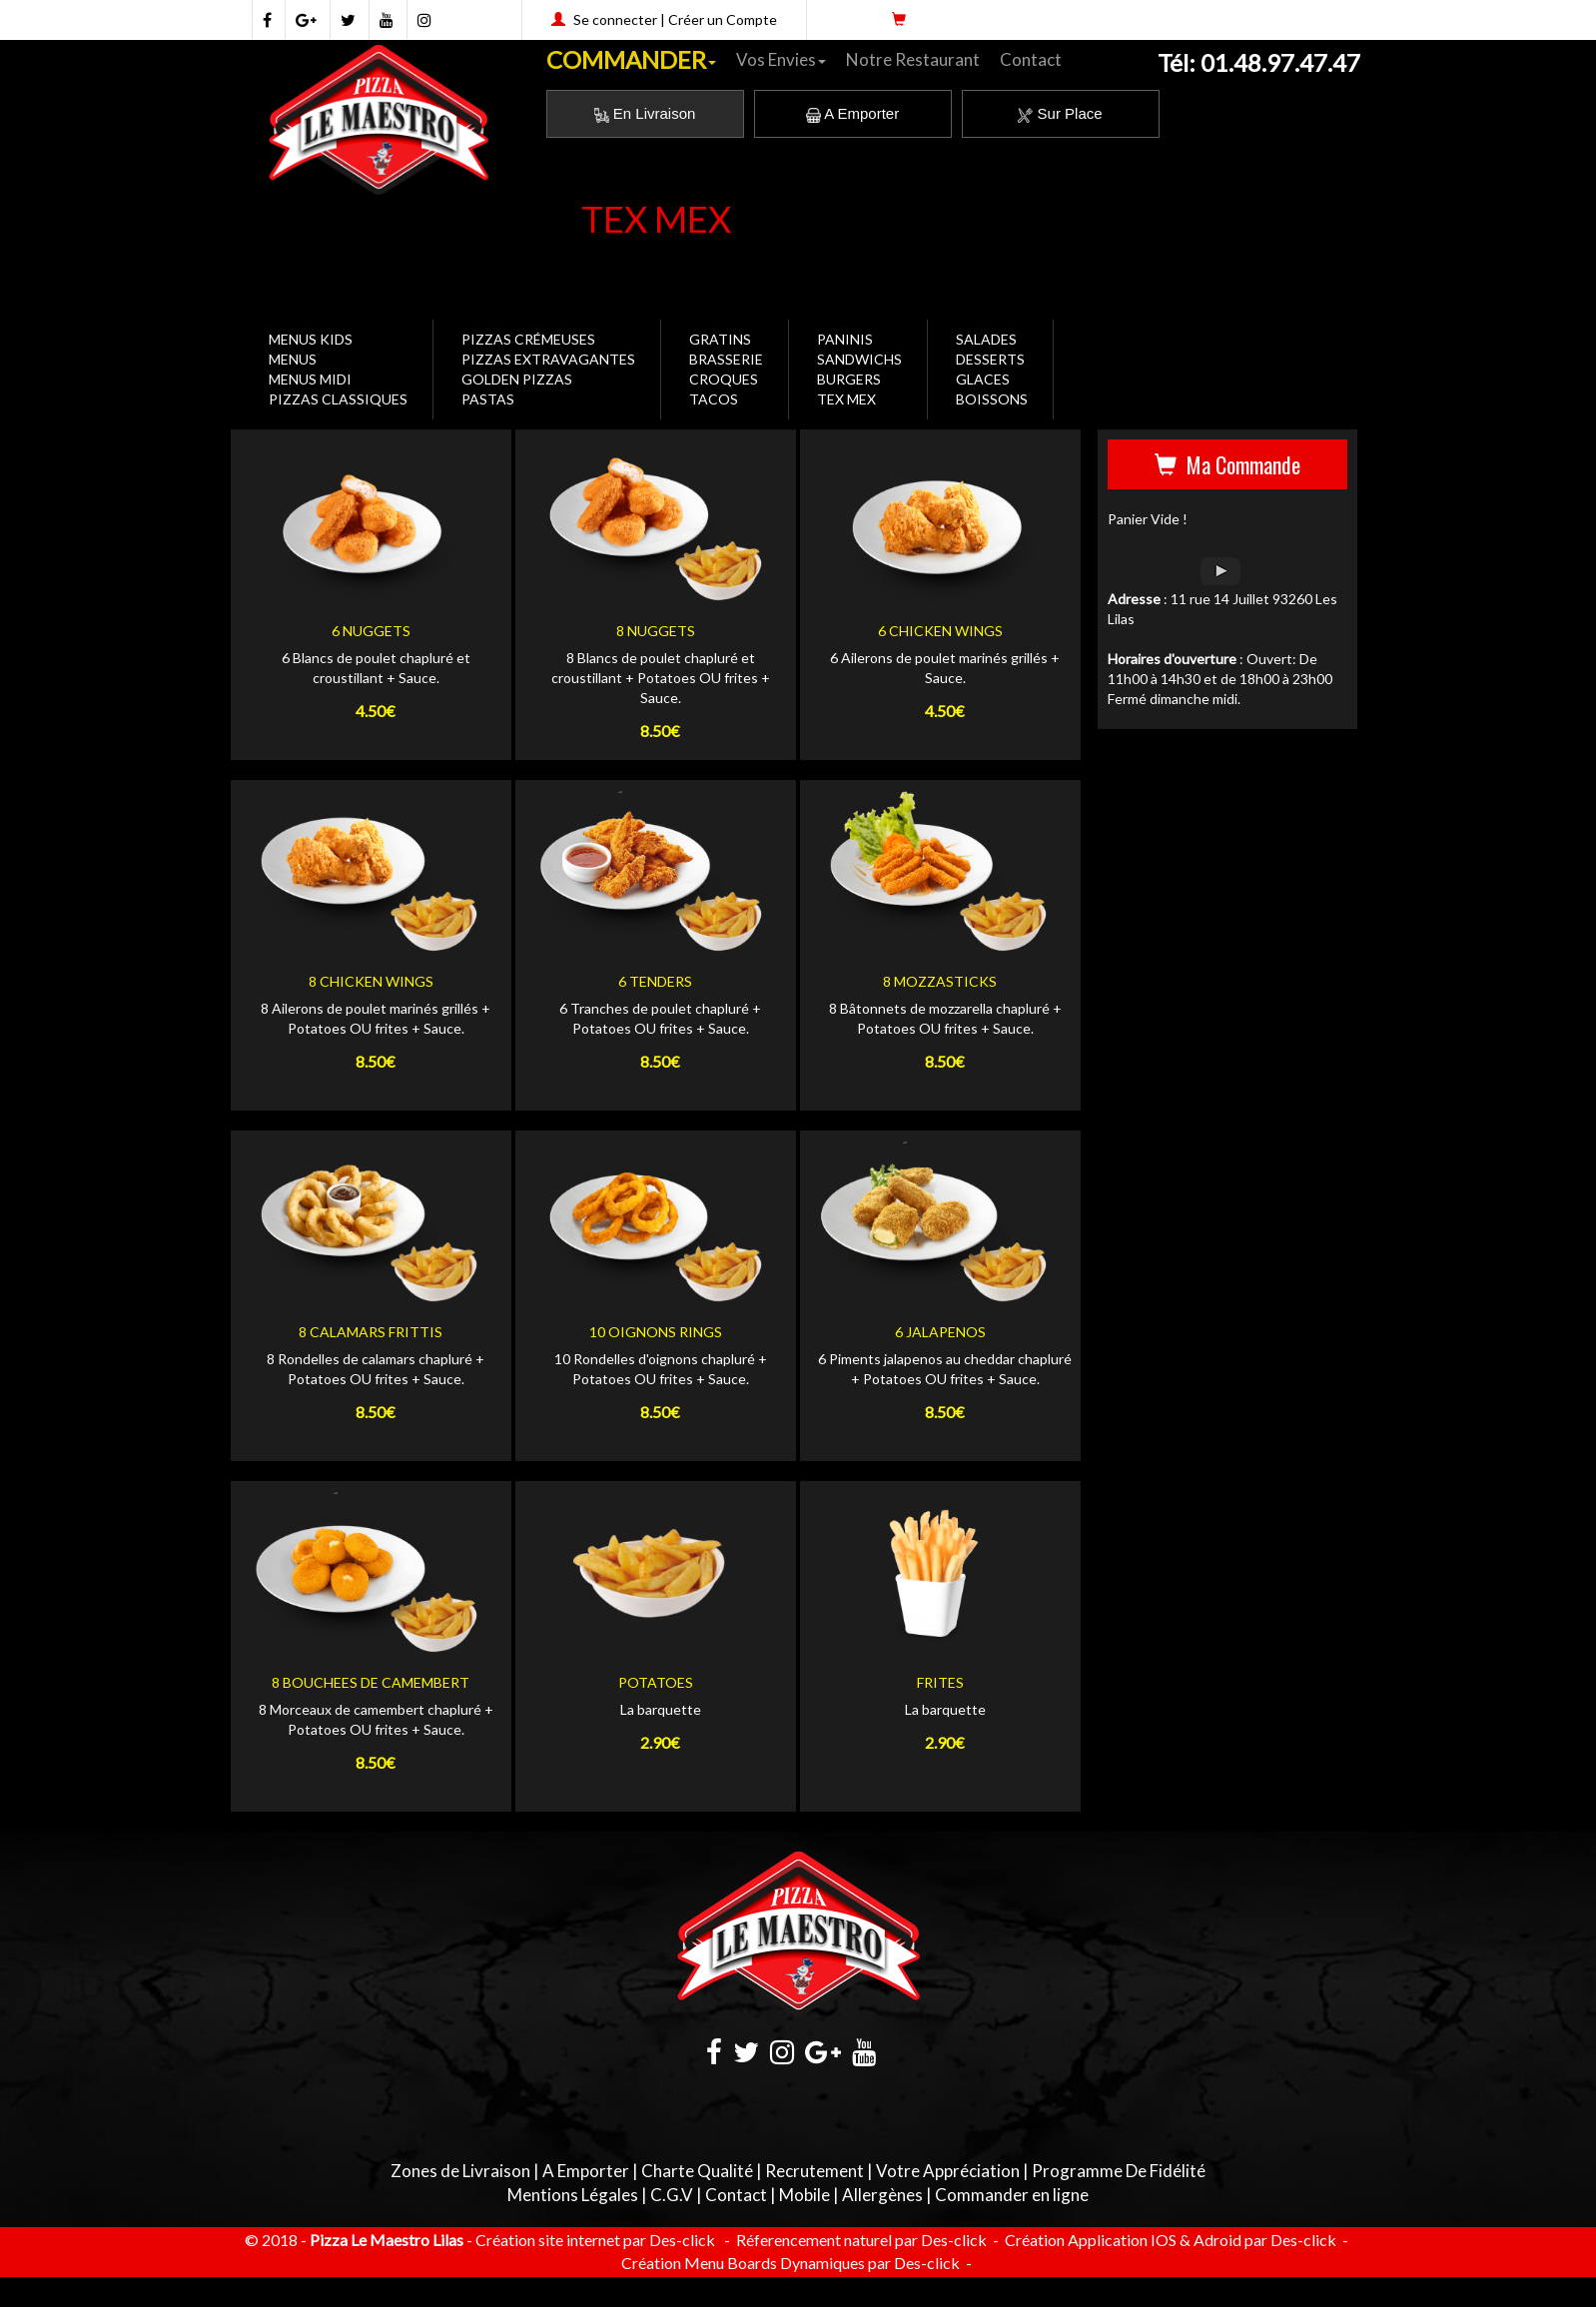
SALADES (986, 339)
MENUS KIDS (311, 339)
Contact (1031, 59)
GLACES (983, 379)
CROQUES (723, 379)
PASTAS (487, 398)
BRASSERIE (726, 359)
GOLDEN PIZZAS (516, 379)
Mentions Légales (572, 2194)
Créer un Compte (722, 19)
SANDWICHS (859, 359)
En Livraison (645, 113)
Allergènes (882, 2194)
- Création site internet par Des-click (590, 2239)
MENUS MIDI (310, 379)
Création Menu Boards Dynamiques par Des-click (790, 2262)
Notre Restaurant (913, 59)
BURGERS (849, 379)
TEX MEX (846, 398)
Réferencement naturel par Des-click (860, 2239)
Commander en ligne (1012, 2194)
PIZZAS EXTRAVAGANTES (548, 359)
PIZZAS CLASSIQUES (338, 398)
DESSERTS (990, 359)
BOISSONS (992, 398)
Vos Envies (781, 59)
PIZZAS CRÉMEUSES (528, 339)
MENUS (293, 359)
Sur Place (1060, 113)
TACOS (713, 398)
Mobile (804, 2194)
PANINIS (845, 339)
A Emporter (852, 113)
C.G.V (671, 2194)
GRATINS (720, 339)
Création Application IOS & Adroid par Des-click (1169, 2239)
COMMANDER (631, 59)
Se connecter (615, 19)
